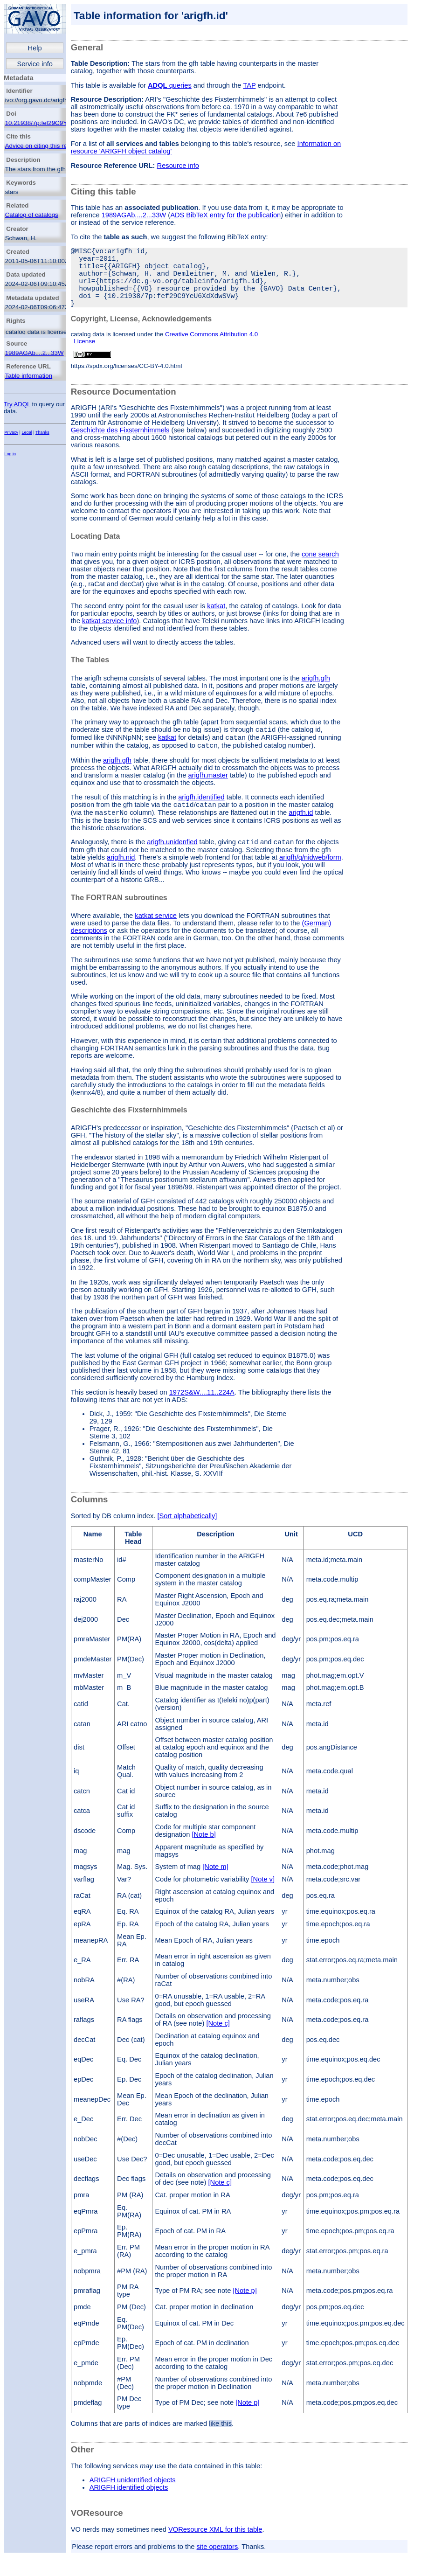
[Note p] (244, 2314)
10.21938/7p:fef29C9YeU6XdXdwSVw (57, 122)
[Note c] (218, 2046)
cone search (320, 569)
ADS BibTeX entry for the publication (225, 215)
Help (35, 48)
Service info (35, 64)
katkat (216, 621)
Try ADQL (17, 404)
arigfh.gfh (316, 693)
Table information (29, 375)
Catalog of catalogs (31, 214)
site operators (217, 2570)
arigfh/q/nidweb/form (310, 880)
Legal (27, 432)
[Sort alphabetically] (187, 1539)
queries (170, 85)
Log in (10, 453)
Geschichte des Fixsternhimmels (120, 445)
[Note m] (215, 1890)
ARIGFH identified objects (129, 2510)
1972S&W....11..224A (202, 1415)
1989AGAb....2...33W (34, 352)
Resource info (178, 165)
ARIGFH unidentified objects (133, 2503)
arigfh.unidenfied (172, 865)
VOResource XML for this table (215, 2552)
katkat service (156, 939)
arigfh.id (301, 834)
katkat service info (109, 635)
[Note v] (263, 1902)
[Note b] (203, 1857)
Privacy (11, 432)
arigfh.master (208, 794)
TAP (249, 85)
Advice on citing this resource (45, 145)
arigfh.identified (201, 816)
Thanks (42, 432)
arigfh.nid (121, 880)
